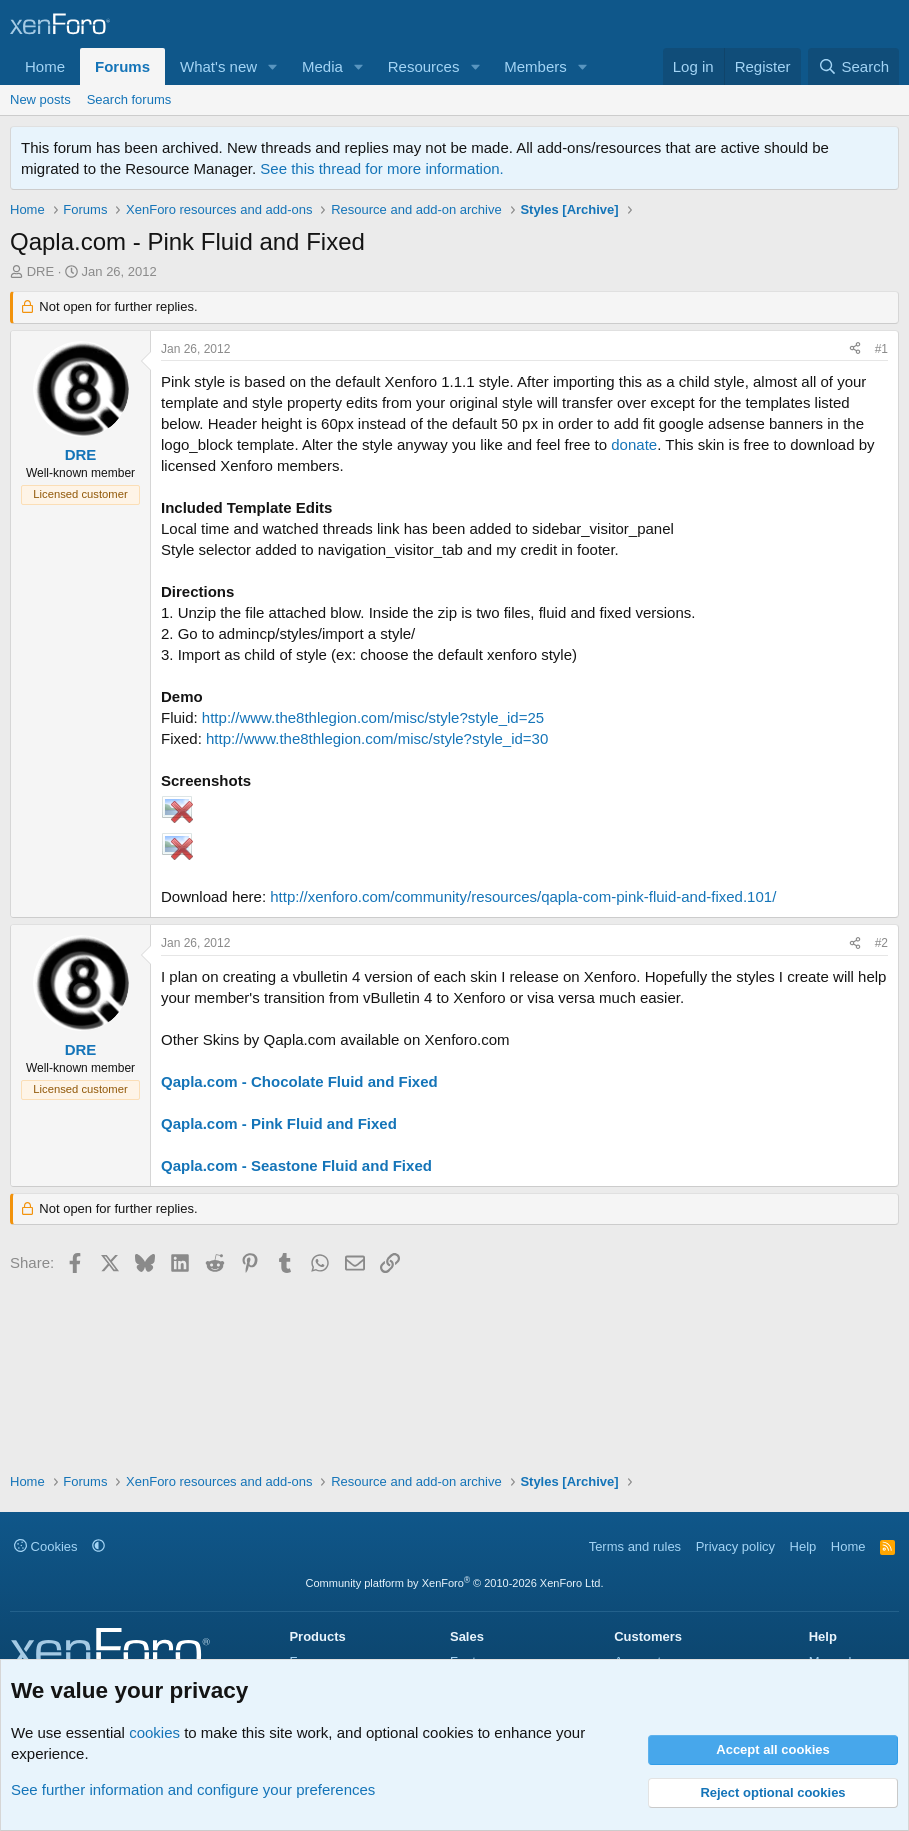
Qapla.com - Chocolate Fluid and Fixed (299, 1081)
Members (535, 66)
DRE (40, 271)
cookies (154, 1732)
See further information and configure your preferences (193, 1789)
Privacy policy (735, 1546)
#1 (881, 349)
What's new (218, 66)
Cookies (46, 1546)
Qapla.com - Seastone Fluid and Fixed (296, 1165)
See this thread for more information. (381, 168)
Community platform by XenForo (455, 1583)
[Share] (855, 349)
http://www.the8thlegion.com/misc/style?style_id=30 (377, 738)
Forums (122, 66)
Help (803, 1546)
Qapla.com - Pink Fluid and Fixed (279, 1123)
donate (634, 444)
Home (45, 66)
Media (322, 66)
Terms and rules (635, 1546)
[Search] (853, 66)
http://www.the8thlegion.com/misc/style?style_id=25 (373, 717)
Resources (424, 66)
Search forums (129, 99)
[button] (273, 66)
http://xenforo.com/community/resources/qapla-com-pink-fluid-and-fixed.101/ (523, 896)
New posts (40, 99)
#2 (881, 943)
